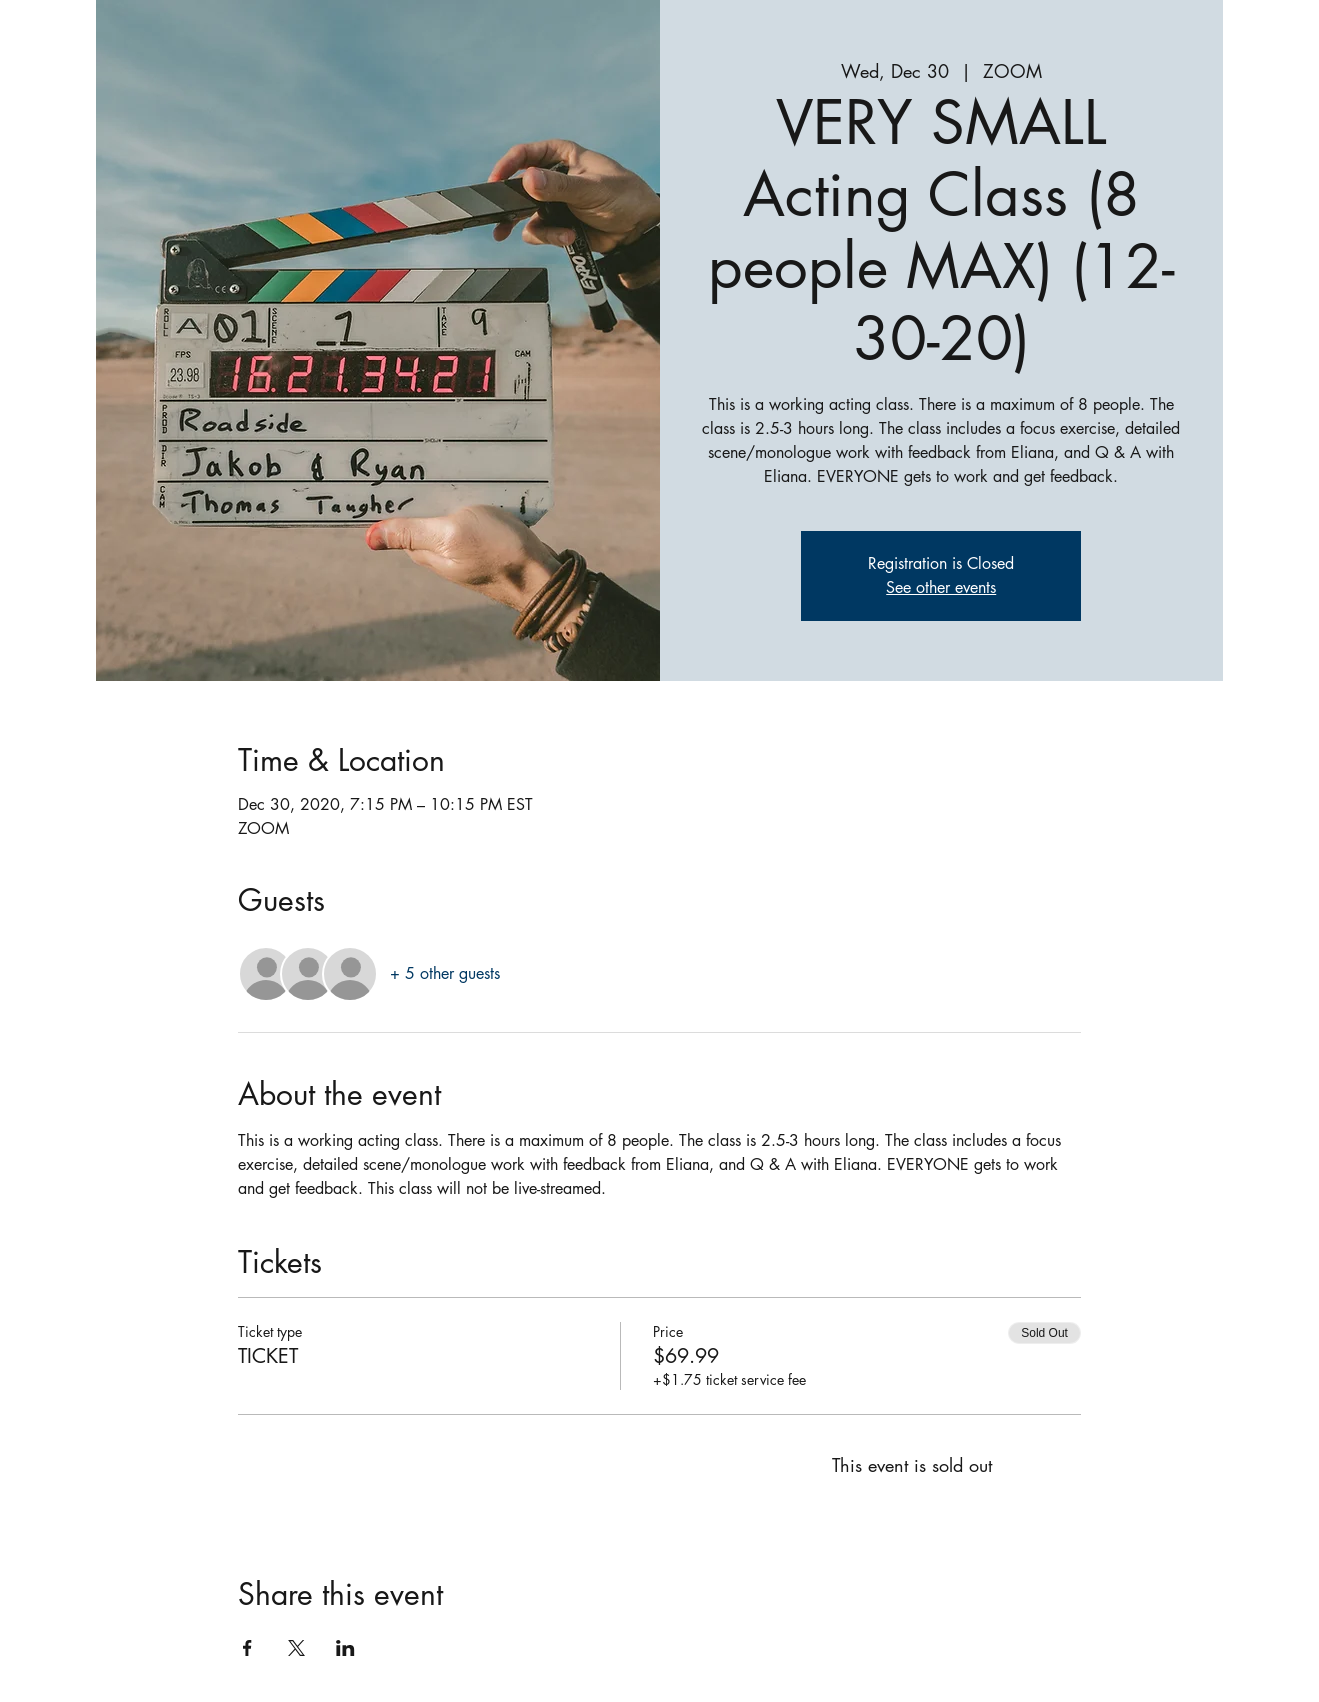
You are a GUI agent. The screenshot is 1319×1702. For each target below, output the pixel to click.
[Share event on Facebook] (247, 1648)
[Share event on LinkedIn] (345, 1648)
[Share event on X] (296, 1648)
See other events (941, 587)
